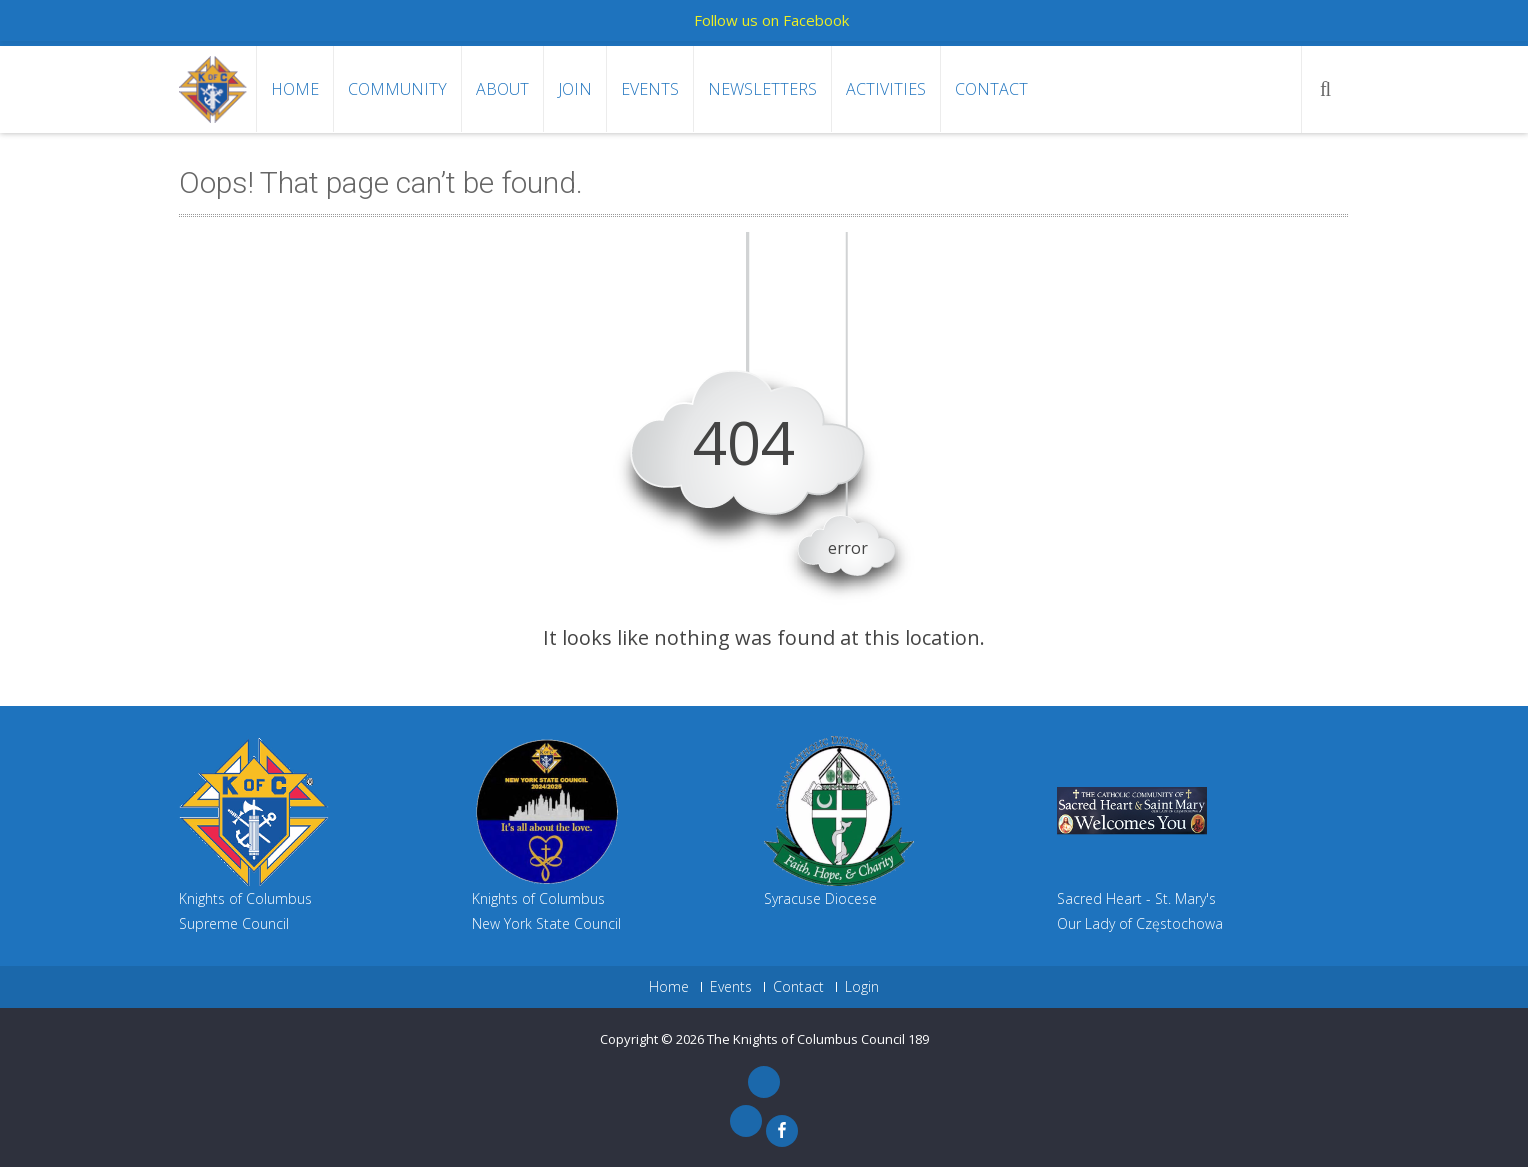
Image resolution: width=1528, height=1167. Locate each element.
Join (575, 89)
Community (397, 89)
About (502, 89)
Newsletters (762, 89)
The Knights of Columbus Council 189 (818, 1039)
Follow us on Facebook (771, 20)
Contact (991, 89)
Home (295, 89)
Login (862, 987)
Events (650, 89)
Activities (886, 89)
